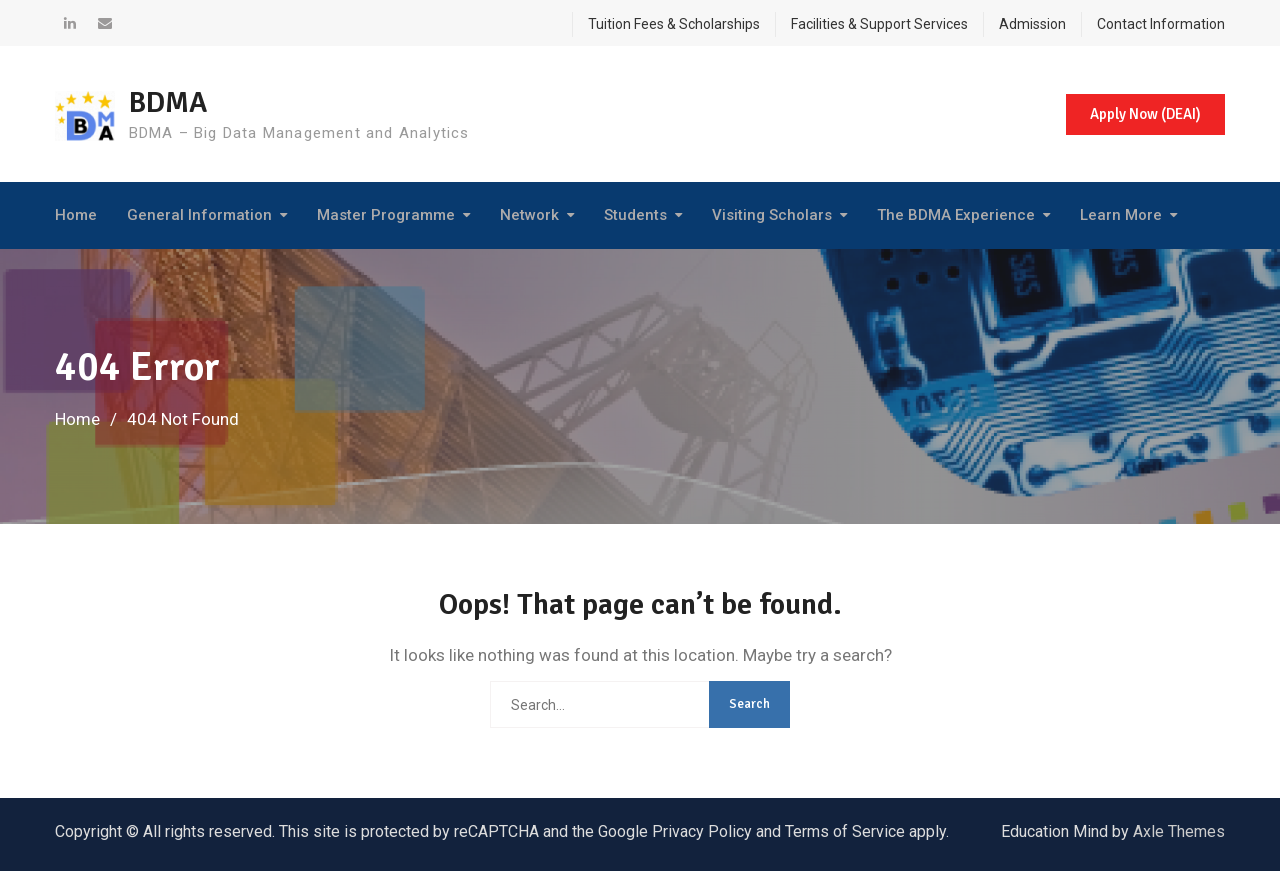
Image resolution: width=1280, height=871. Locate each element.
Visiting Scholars (772, 215)
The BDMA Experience (956, 215)
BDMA (170, 102)
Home (76, 215)
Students (635, 215)
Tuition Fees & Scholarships (674, 24)
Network (529, 215)
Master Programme (386, 215)
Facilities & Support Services (879, 24)
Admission (1032, 24)
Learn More (1121, 215)
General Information (199, 215)
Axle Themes (1179, 831)
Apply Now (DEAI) (1144, 114)
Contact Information (1161, 24)
